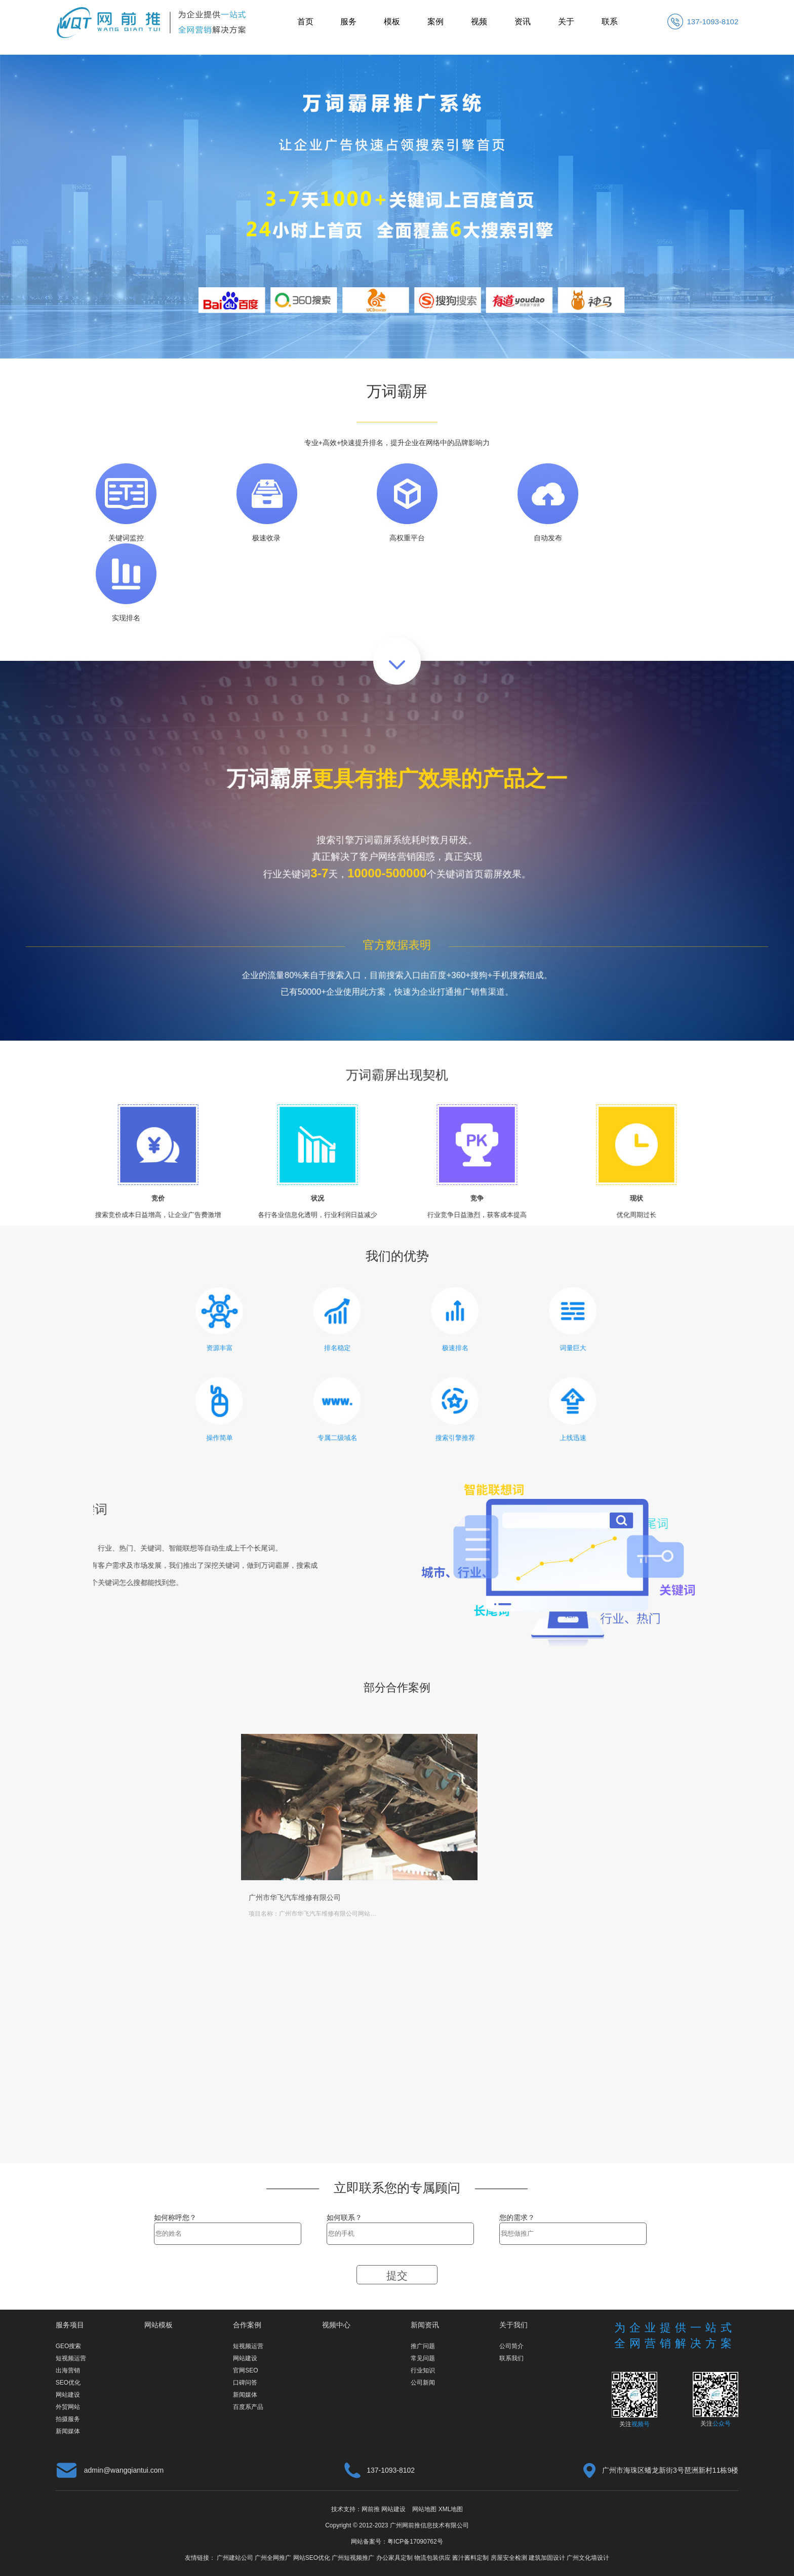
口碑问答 (245, 2382)
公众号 (721, 2423)
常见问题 (423, 2358)
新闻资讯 (425, 2325)
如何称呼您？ (175, 2217)
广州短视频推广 (353, 2557)
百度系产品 (248, 2406)
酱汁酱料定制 (470, 2557)
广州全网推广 (273, 2557)
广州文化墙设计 (588, 2557)
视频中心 (336, 2325)
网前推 (371, 2509)
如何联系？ (344, 2217)
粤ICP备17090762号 (415, 2541)
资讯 (522, 21)
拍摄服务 (68, 2419)
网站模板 (158, 2325)
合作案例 (247, 2325)
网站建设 (68, 2394)
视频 (479, 21)
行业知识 (423, 2370)
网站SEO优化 (311, 2557)
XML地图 (451, 2509)
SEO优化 (68, 2382)
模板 (392, 21)
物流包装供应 (432, 2557)
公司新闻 (423, 2382)
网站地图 (424, 2509)
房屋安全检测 (509, 2557)
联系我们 (511, 2358)
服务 (348, 21)
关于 (566, 21)
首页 (305, 21)
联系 (610, 21)
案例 (435, 21)
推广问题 (423, 2346)
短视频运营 (71, 2358)
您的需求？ (517, 2217)
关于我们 (513, 2325)
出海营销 (68, 2370)
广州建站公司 (235, 2557)
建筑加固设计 (547, 2557)
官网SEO (245, 2370)
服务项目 (70, 2325)
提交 (397, 2275)
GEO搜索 (69, 2346)
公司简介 (511, 2346)
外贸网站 (68, 2406)
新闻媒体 (68, 2431)
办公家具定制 (394, 2557)
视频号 (640, 2424)
